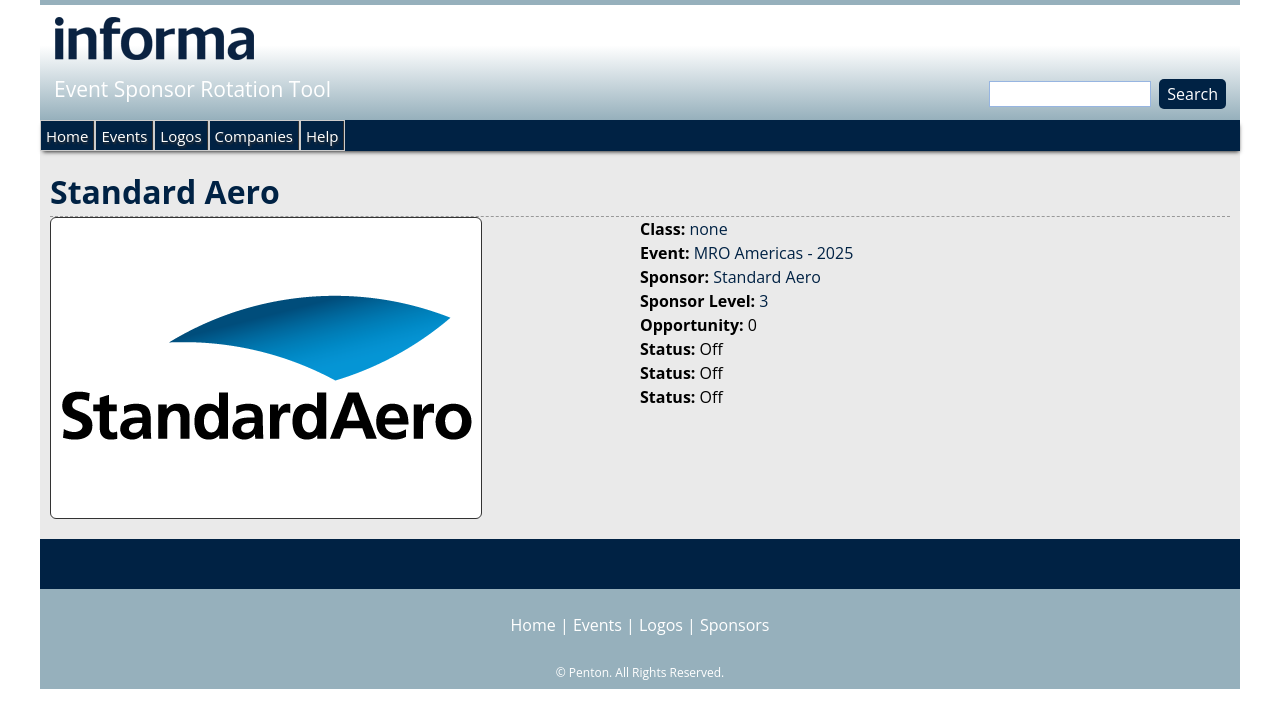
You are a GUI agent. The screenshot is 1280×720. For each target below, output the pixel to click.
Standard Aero (767, 277)
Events (124, 136)
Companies (254, 136)
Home (67, 136)
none (708, 229)
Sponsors (734, 625)
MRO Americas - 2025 (774, 253)
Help (322, 136)
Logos (180, 136)
